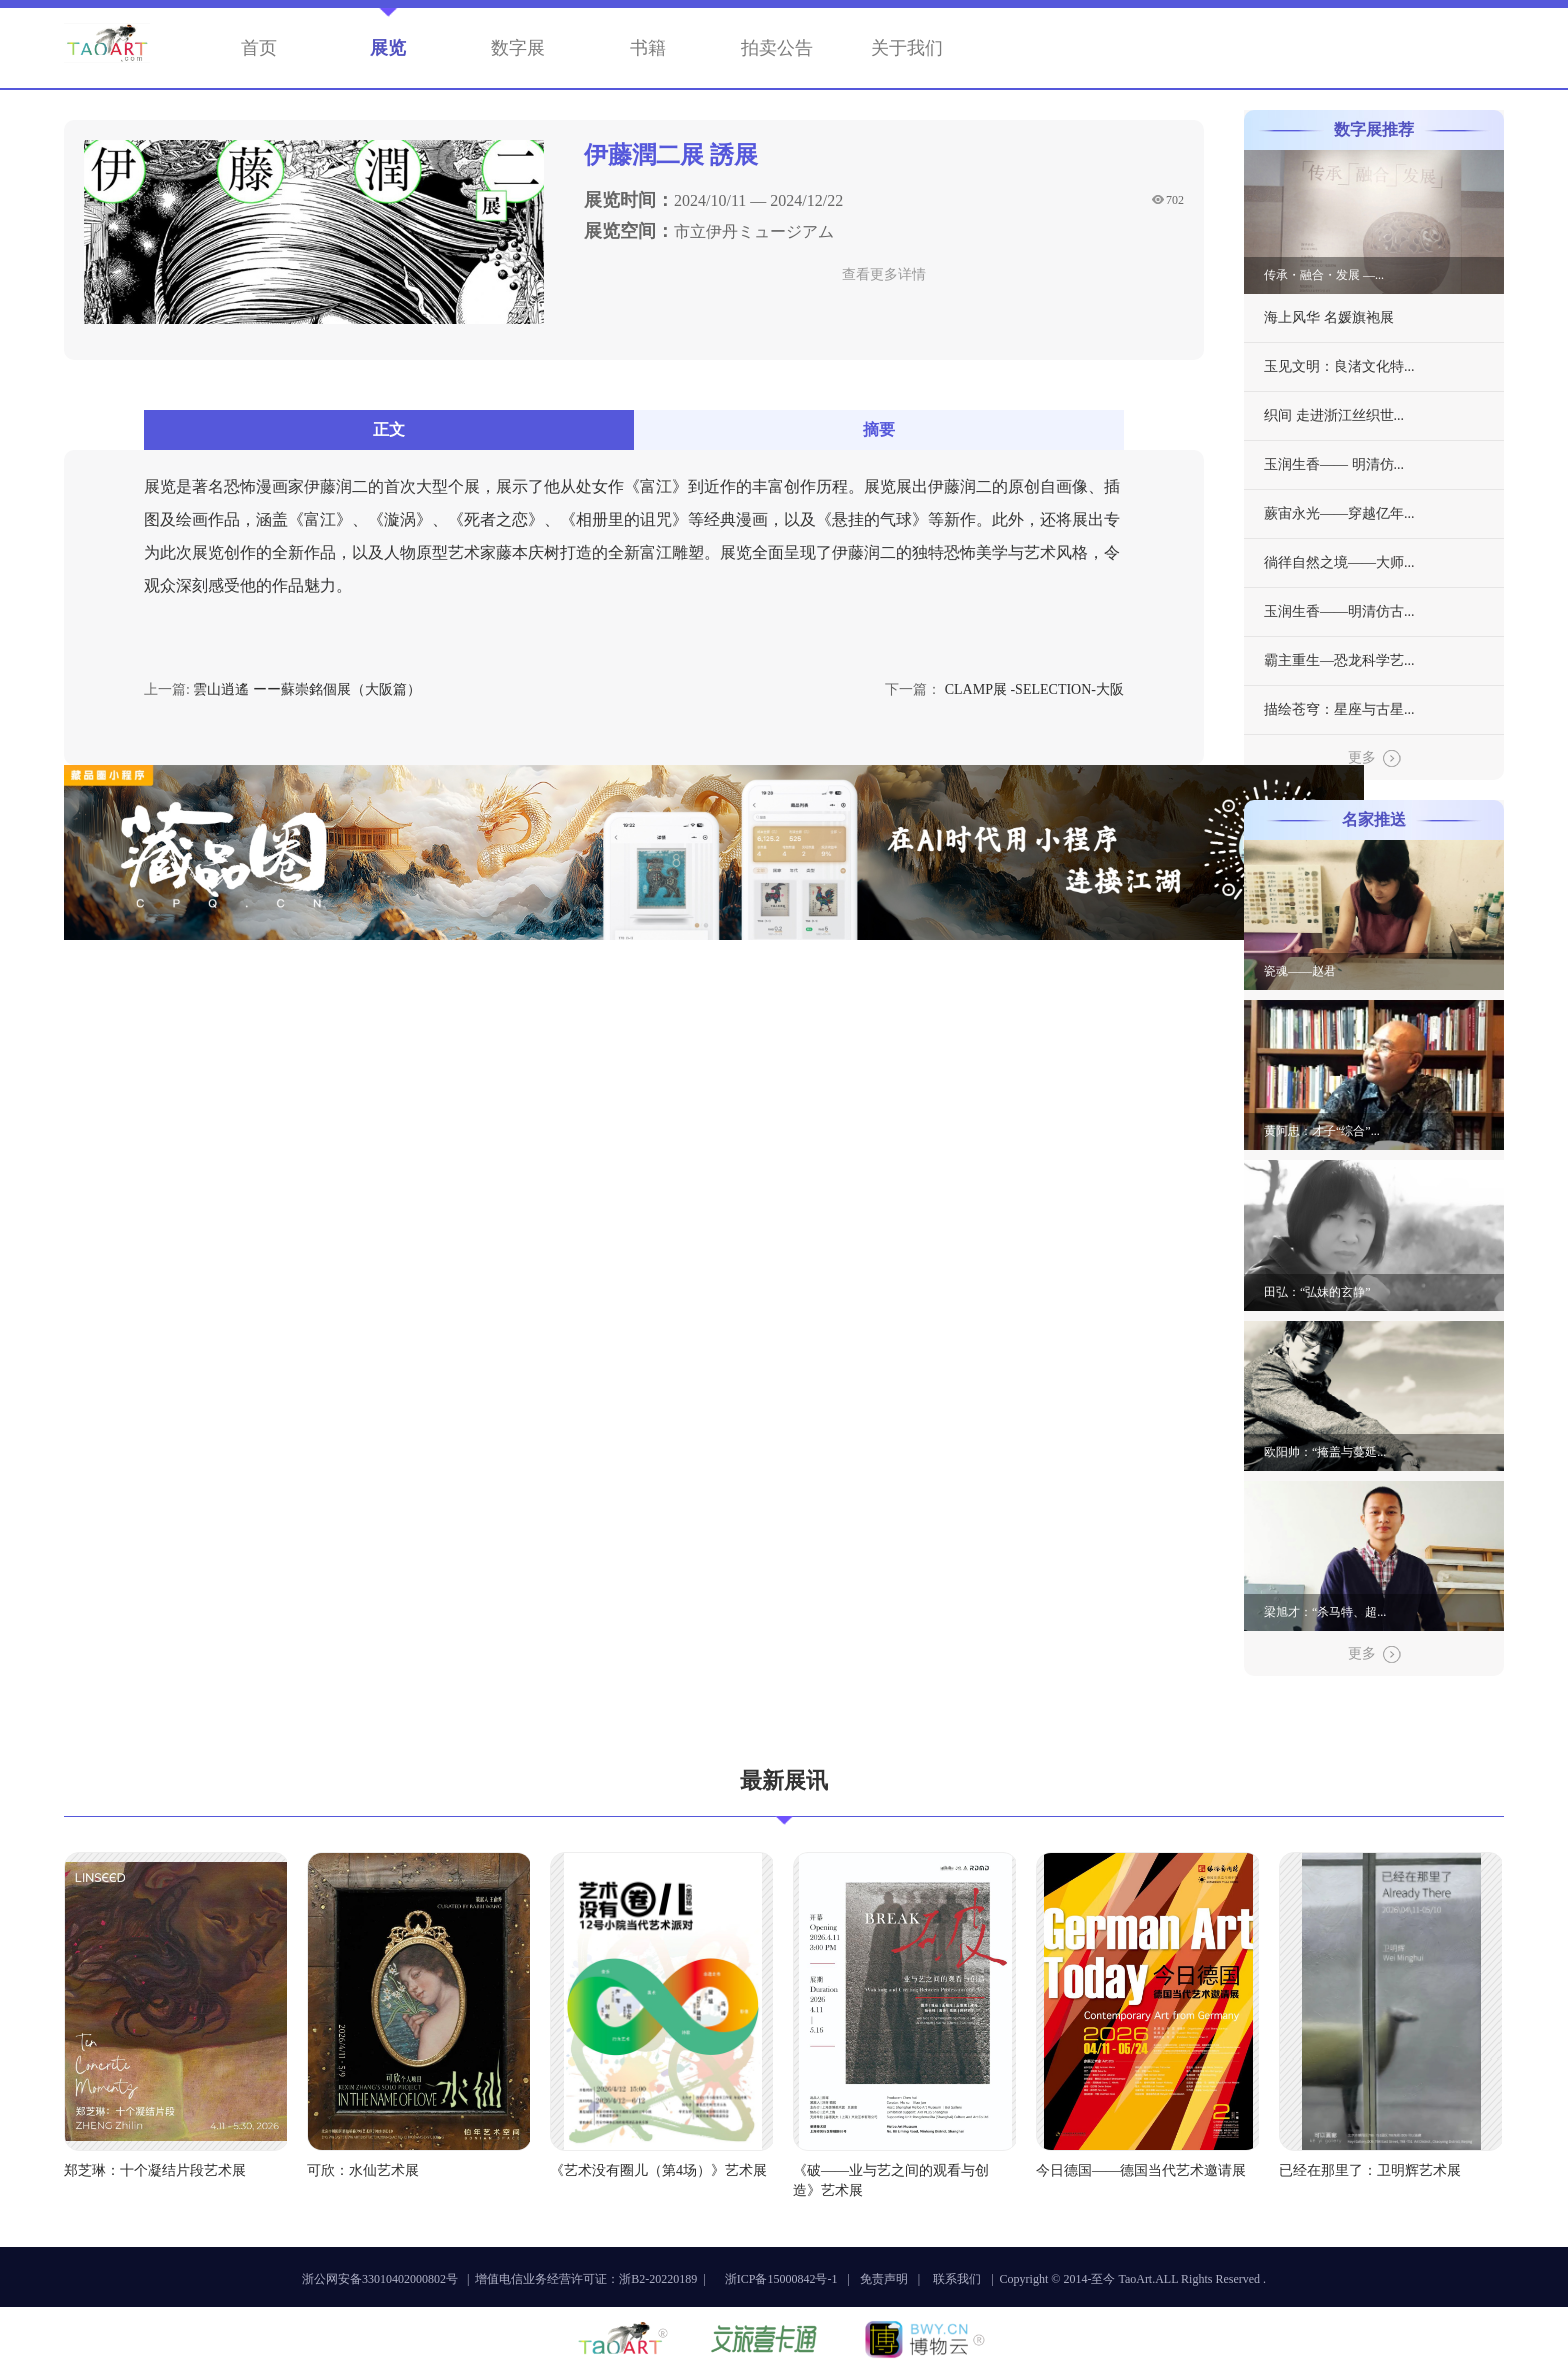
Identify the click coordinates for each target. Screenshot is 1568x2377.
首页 (259, 48)
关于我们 (907, 48)
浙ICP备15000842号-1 (781, 2279)
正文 (389, 429)
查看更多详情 (884, 274)
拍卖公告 (777, 48)
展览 (388, 48)
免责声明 (884, 2279)
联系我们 (957, 2279)
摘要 (879, 429)
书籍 (648, 48)
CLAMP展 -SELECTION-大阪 (1034, 689)
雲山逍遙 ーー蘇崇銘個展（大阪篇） (307, 689)
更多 (1374, 759)
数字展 (518, 48)
